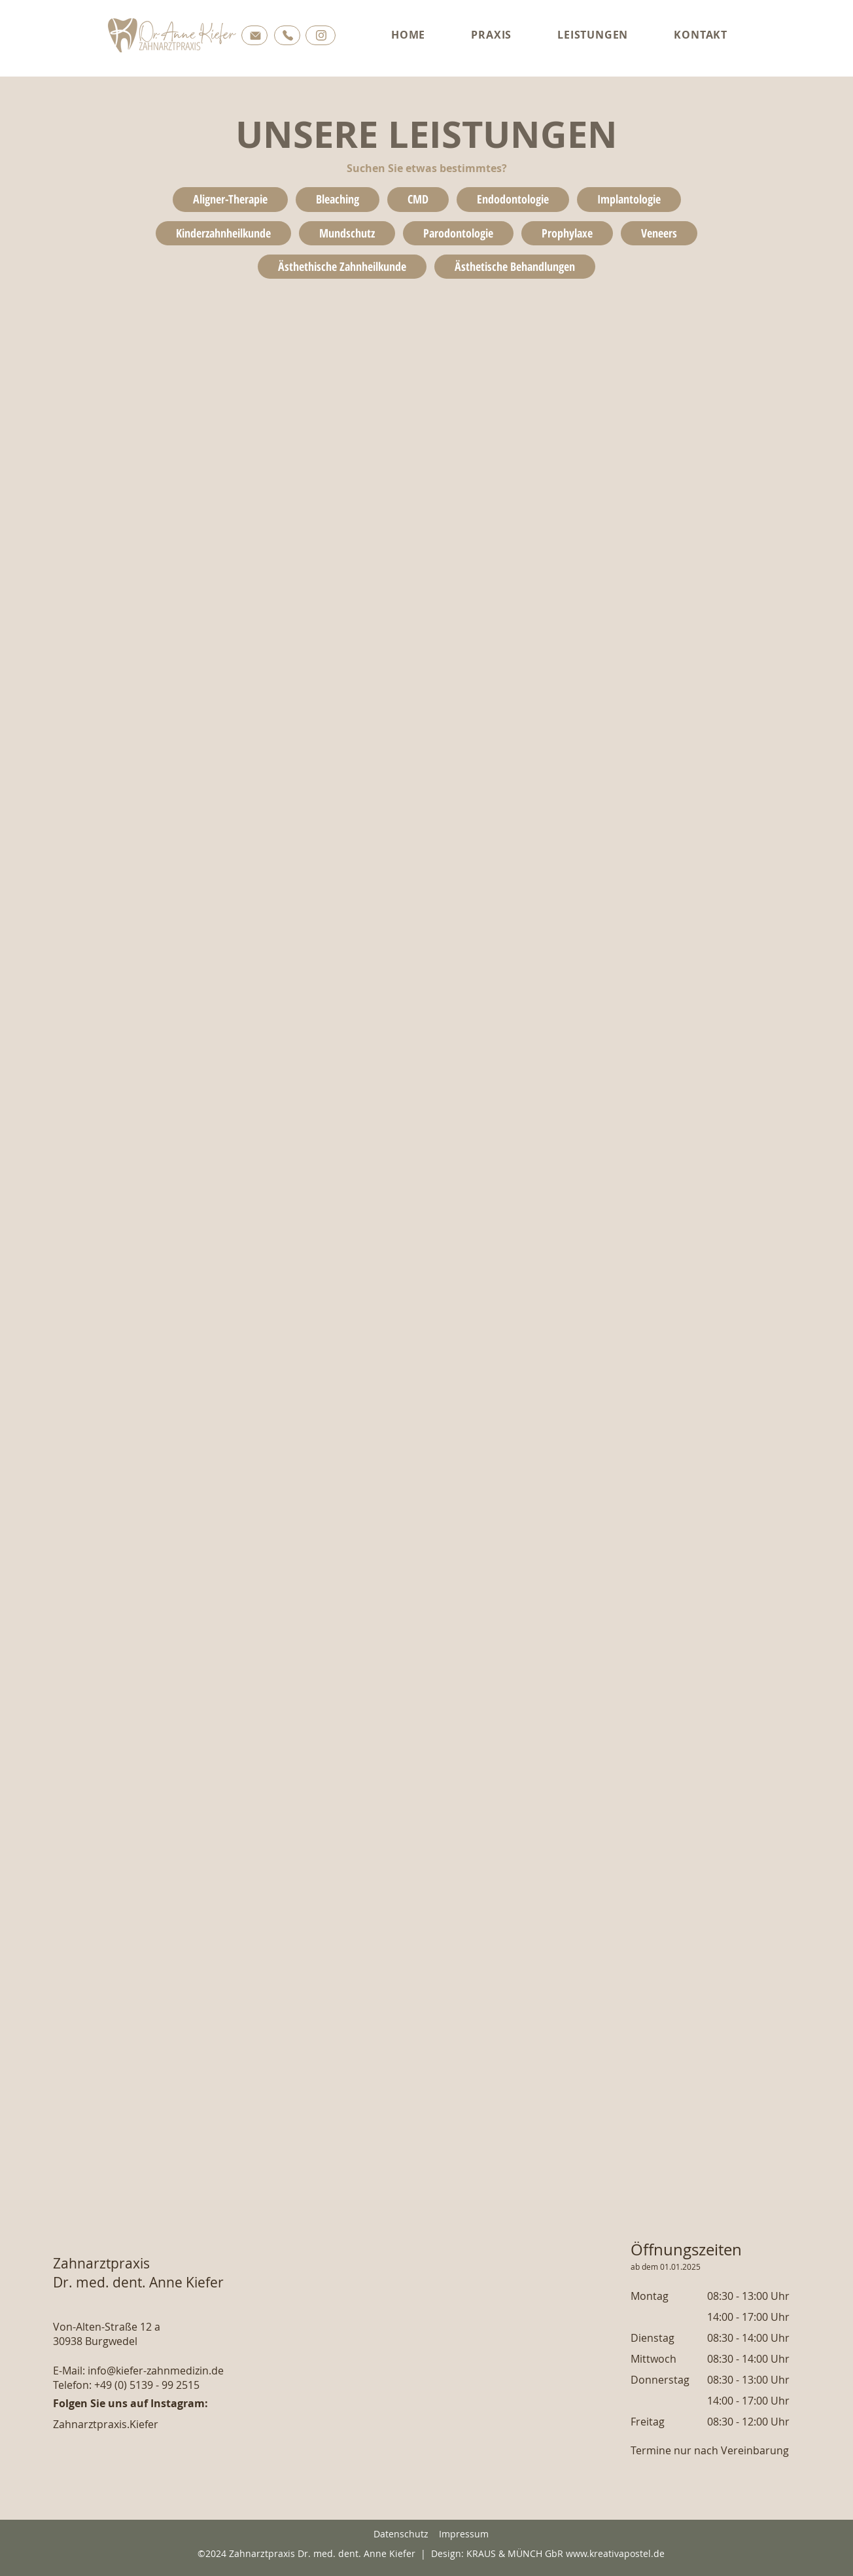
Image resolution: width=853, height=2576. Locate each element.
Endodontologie (512, 198)
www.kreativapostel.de (615, 2553)
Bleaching (337, 198)
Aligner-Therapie (230, 198)
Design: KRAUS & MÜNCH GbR (497, 2553)
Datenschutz (401, 2534)
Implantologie (629, 198)
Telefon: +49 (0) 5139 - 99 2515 (126, 2385)
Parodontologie (458, 232)
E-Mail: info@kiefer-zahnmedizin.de (138, 2370)
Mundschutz (347, 232)
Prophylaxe (567, 232)
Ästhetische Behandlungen (514, 266)
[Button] (254, 35)
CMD (417, 198)
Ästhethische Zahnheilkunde (341, 266)
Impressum (464, 2534)
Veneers (658, 232)
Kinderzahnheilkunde (223, 232)
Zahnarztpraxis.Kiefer (105, 2424)
